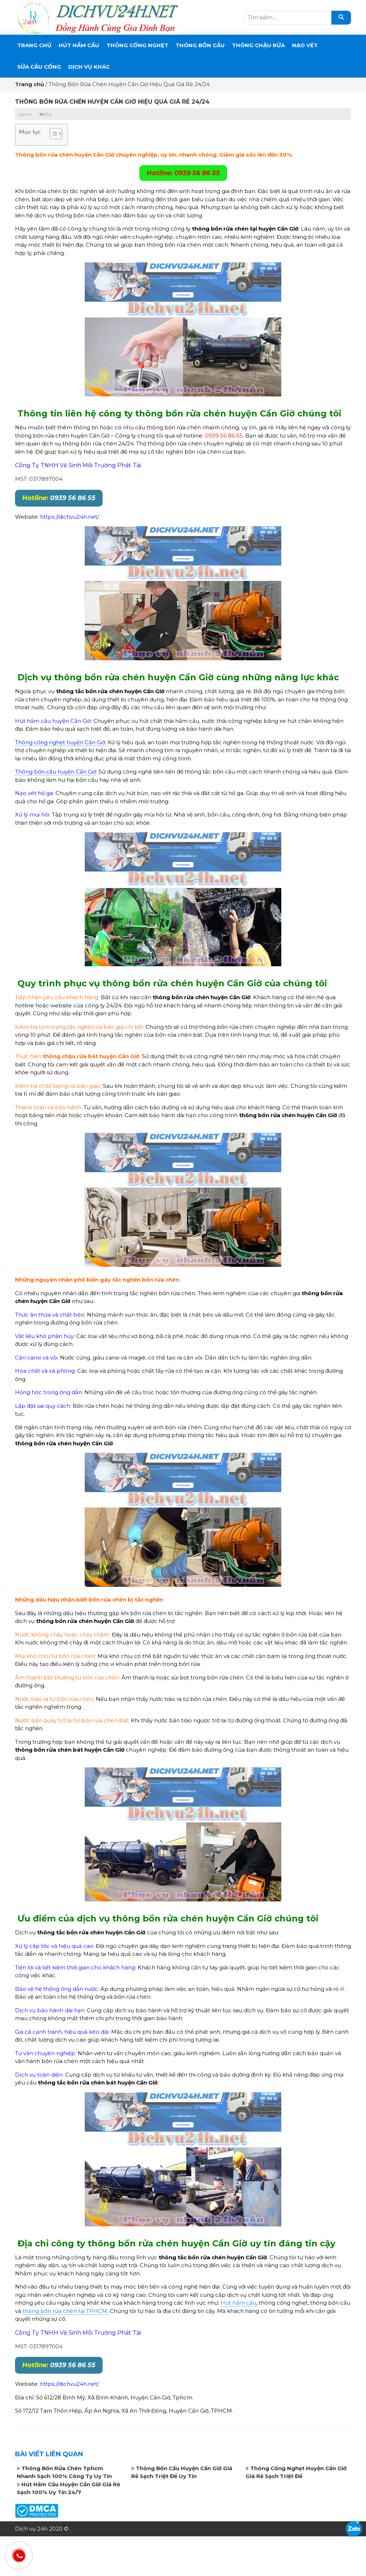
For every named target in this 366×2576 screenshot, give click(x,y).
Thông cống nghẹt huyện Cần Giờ (60, 742)
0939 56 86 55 (58, 498)
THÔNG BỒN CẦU (200, 45)
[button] (52, 135)
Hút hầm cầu (238, 2302)
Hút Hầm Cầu (79, 45)
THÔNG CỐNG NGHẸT (137, 45)
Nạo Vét (305, 45)
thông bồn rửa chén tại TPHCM (65, 2311)
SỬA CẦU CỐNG (39, 66)
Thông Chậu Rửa (258, 45)
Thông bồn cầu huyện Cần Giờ (55, 771)
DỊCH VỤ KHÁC (89, 66)
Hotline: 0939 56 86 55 (183, 173)
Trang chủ (34, 45)
